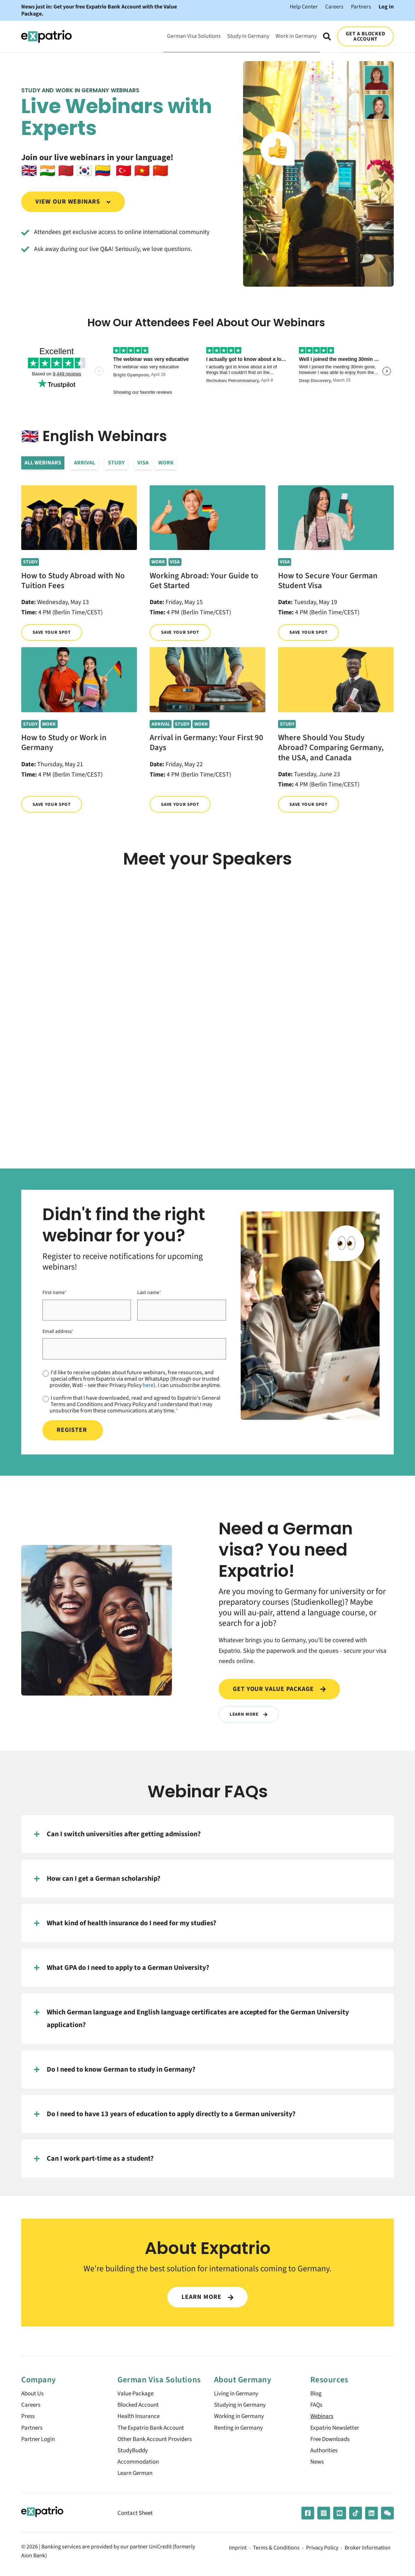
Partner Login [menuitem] (39, 2443)
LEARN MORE (207, 2297)
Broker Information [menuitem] (368, 2554)
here (148, 1385)
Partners (361, 6)
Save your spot (53, 632)
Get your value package (279, 1689)
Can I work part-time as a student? (94, 2159)
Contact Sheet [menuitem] (136, 2519)
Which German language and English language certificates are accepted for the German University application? (191, 2019)
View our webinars (73, 201)
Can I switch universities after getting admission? (117, 1834)
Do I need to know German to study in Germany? (114, 2070)
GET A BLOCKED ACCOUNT (366, 36)
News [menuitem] (317, 2467)
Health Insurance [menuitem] (140, 2418)
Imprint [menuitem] (238, 2554)
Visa (143, 463)
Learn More (250, 1714)
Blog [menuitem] (316, 2394)
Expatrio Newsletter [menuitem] (336, 2430)
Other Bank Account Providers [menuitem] (157, 2443)
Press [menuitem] (28, 2418)
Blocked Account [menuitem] (140, 2406)
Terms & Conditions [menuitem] (276, 2554)
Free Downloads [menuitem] (332, 2443)
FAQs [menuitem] (317, 2406)
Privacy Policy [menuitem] (322, 2554)
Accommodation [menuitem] (139, 2467)
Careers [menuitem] (31, 2406)
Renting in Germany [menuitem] (240, 2430)
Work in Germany (296, 36)
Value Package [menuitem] (136, 2394)
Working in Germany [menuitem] (241, 2418)
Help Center (304, 6)
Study (116, 463)
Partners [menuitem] (32, 2430)
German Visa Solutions (194, 36)
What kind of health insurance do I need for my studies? (125, 1924)
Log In (386, 6)
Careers (334, 6)
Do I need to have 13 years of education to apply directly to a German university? (164, 2114)
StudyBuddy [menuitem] (133, 2455)
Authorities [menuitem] (325, 2455)
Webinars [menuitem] (322, 2418)
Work (166, 463)
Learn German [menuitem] (136, 2479)
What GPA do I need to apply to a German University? (121, 1968)
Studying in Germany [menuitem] (242, 2406)
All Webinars (42, 463)
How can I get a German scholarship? (97, 1879)
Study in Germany (248, 36)
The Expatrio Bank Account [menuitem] (153, 2430)
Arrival (84, 463)
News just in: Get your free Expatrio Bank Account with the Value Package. (99, 10)
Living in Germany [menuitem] (237, 2394)
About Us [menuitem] (33, 2394)
